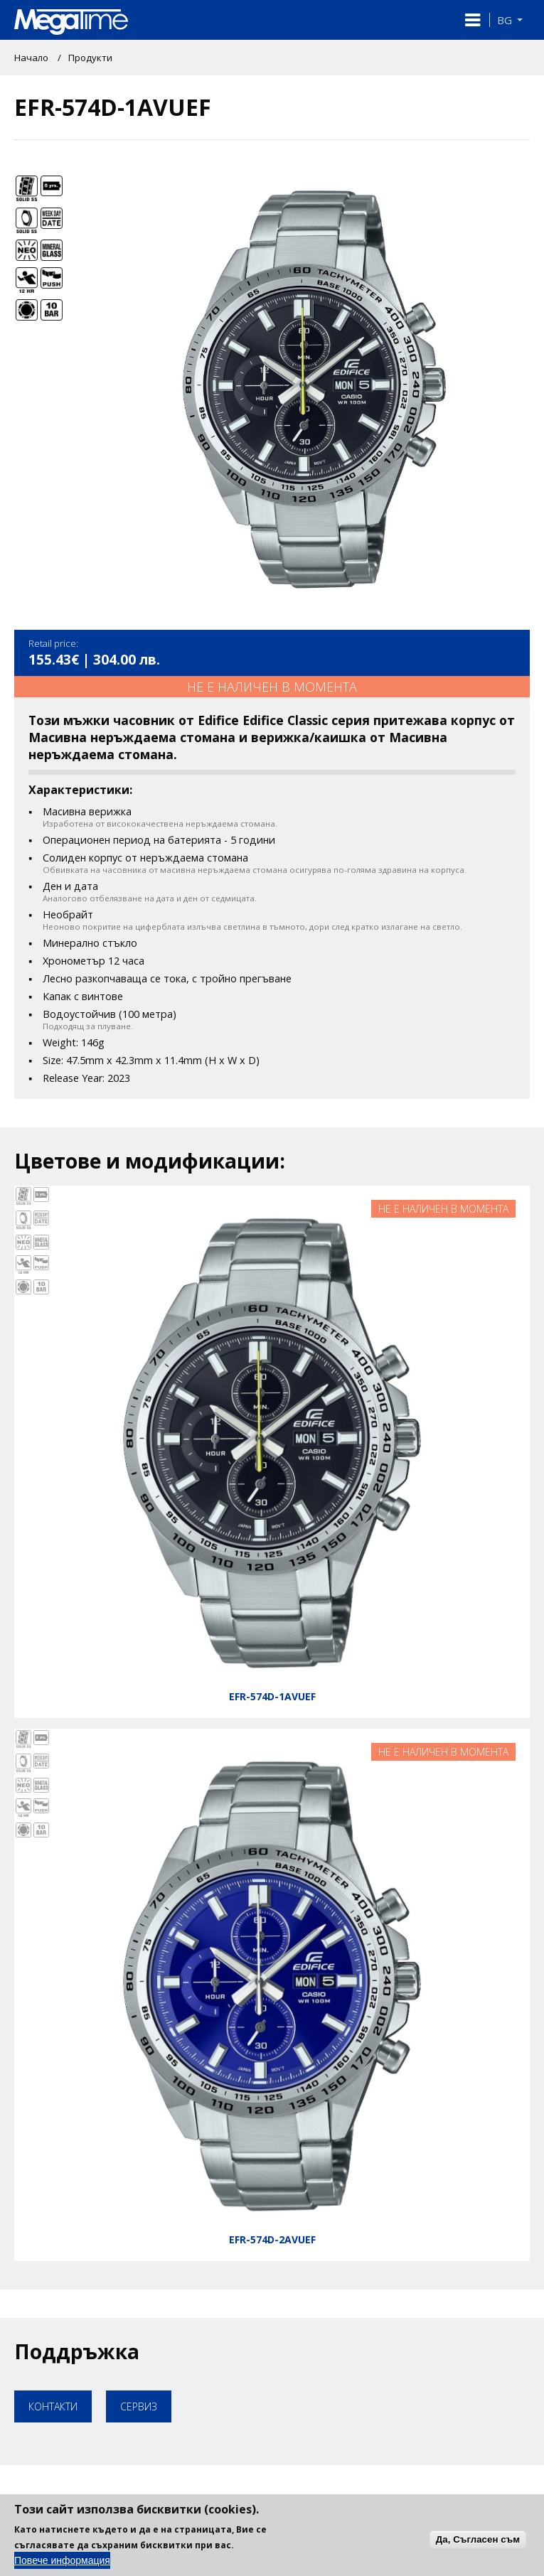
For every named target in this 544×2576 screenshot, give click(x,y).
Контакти (53, 2406)
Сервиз (138, 2406)
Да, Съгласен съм (478, 2548)
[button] (472, 20)
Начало (31, 57)
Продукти (90, 57)
